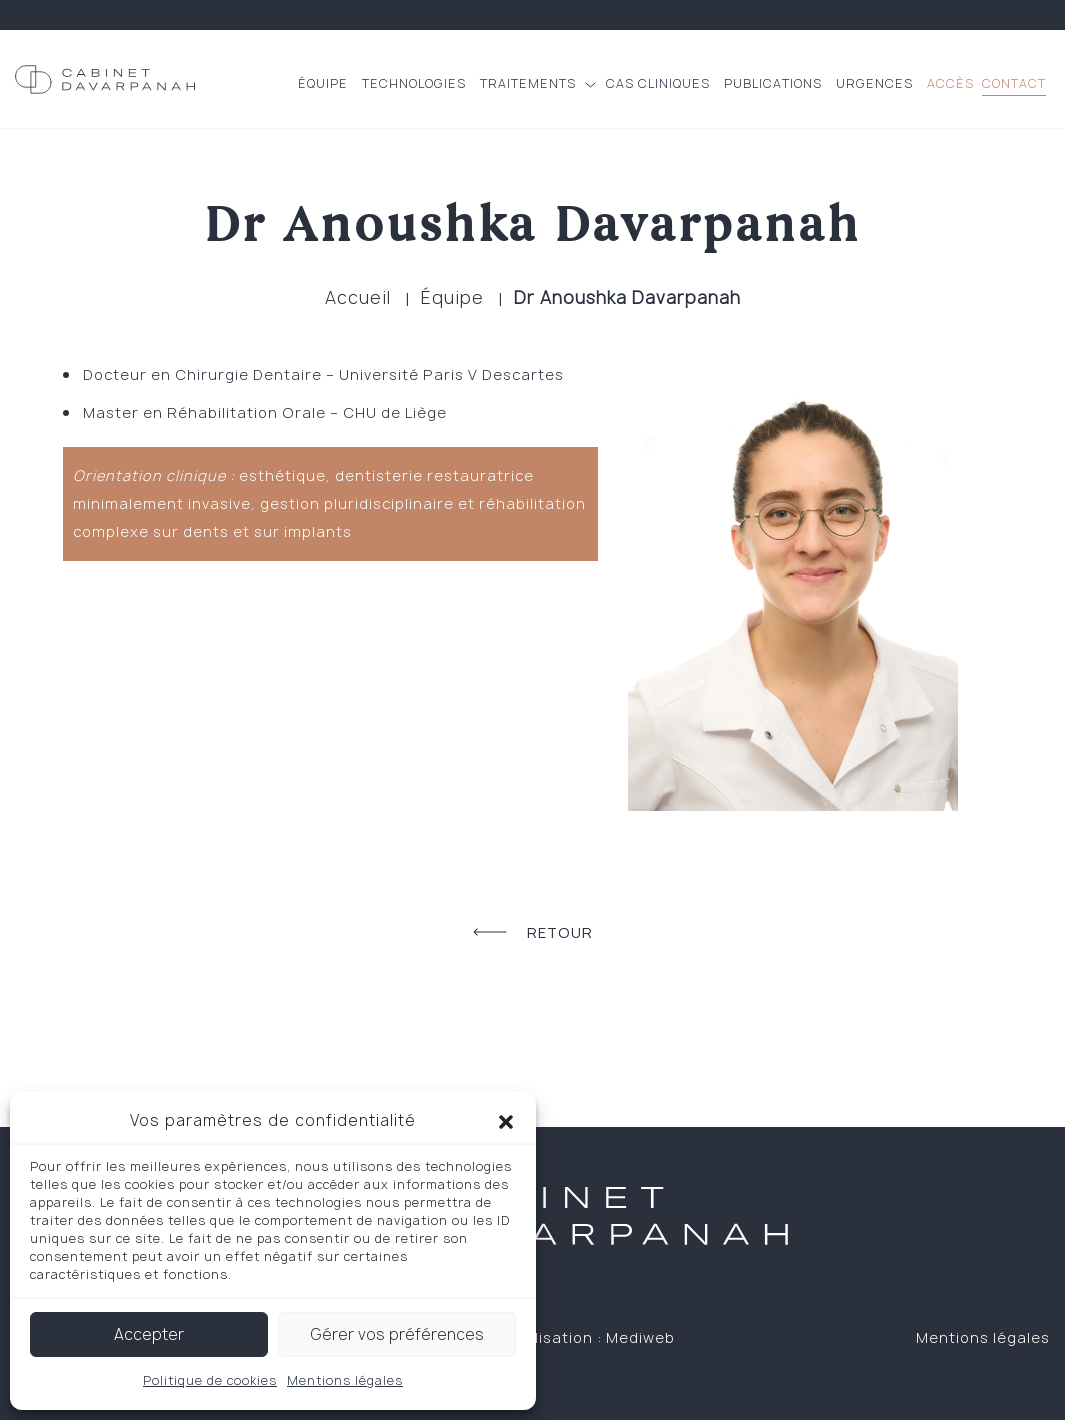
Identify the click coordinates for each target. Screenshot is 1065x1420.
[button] (506, 1121)
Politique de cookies (210, 1380)
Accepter (149, 1334)
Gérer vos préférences (397, 1334)
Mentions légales (345, 1380)
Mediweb (640, 1337)
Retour (533, 932)
